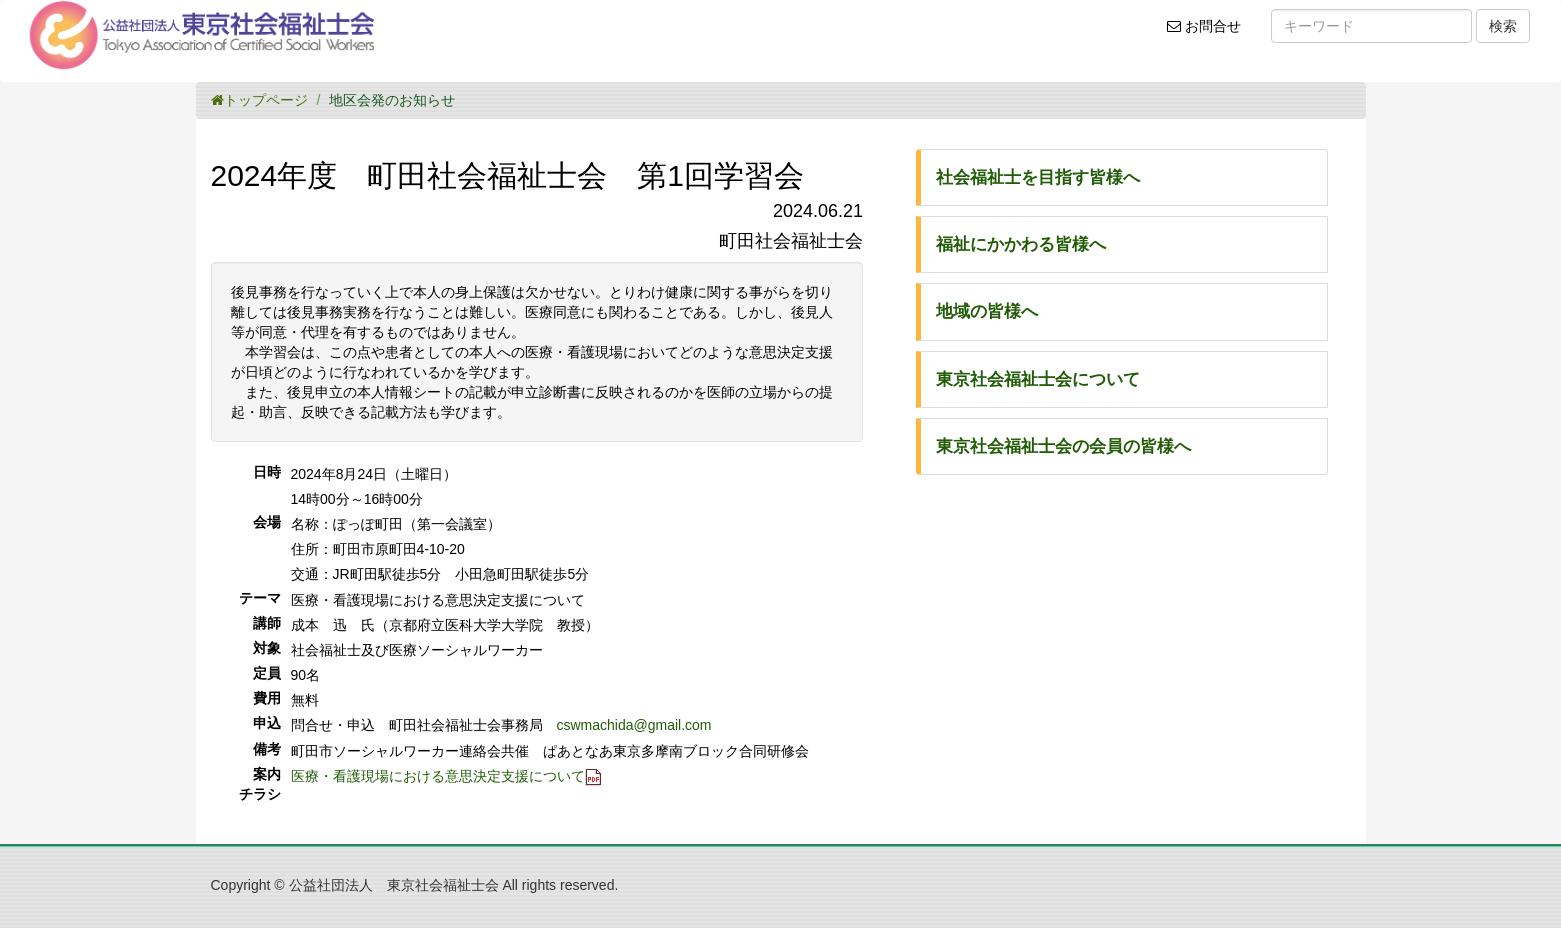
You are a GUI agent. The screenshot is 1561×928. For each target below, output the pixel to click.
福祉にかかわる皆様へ (1021, 244)
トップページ (259, 100)
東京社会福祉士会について (1038, 379)
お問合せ (1210, 33)
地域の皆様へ (987, 311)
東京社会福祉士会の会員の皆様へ (1063, 446)
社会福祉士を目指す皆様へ (1038, 177)
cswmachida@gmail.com (634, 725)
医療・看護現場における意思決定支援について (438, 776)
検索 (1503, 26)
